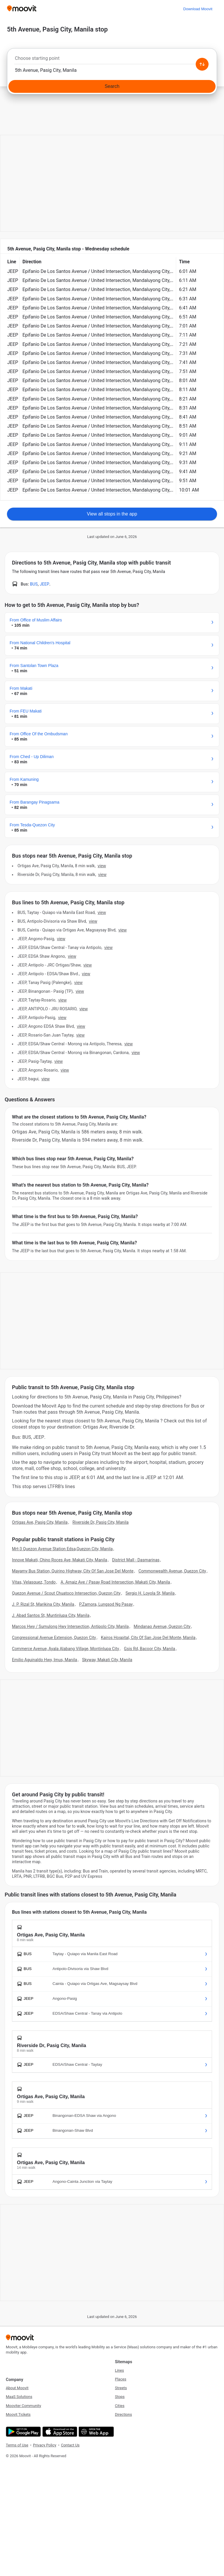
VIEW (102, 865)
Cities (120, 2405)
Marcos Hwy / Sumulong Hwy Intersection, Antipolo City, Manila (70, 1626)
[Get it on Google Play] (22, 2432)
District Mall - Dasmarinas (136, 1560)
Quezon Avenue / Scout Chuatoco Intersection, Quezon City (66, 1593)
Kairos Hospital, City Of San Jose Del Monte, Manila (148, 1637)
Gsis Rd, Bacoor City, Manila (149, 1648)
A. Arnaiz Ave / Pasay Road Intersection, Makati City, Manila (115, 1582)
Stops (120, 2396)
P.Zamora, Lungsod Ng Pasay (106, 1604)
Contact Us (70, 2445)
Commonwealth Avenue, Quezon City (172, 1571)
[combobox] (112, 59)
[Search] (112, 86)
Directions (123, 2414)
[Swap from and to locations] (202, 64)
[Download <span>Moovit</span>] (197, 9)
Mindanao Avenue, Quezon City (162, 1626)
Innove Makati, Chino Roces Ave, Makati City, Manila (59, 1560)
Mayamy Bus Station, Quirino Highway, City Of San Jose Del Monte (73, 1571)
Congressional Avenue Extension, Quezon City (54, 1637)
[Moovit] (21, 9)
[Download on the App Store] (59, 2432)
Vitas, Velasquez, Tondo (34, 1582)
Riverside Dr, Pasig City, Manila (101, 1522)
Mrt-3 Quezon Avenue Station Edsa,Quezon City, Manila (62, 1548)
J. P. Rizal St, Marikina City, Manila (43, 1604)
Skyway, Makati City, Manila (107, 1659)
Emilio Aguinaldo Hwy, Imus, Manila (44, 1659)
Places (120, 2379)
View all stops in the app (112, 513)
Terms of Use (17, 2445)
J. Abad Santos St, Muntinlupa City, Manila (51, 1615)
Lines (119, 2370)
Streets (121, 2388)
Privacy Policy (44, 2445)
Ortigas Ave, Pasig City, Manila (40, 1522)
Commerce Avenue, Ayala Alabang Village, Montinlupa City (65, 1648)
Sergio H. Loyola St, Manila (149, 1593)
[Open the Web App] (95, 2432)
